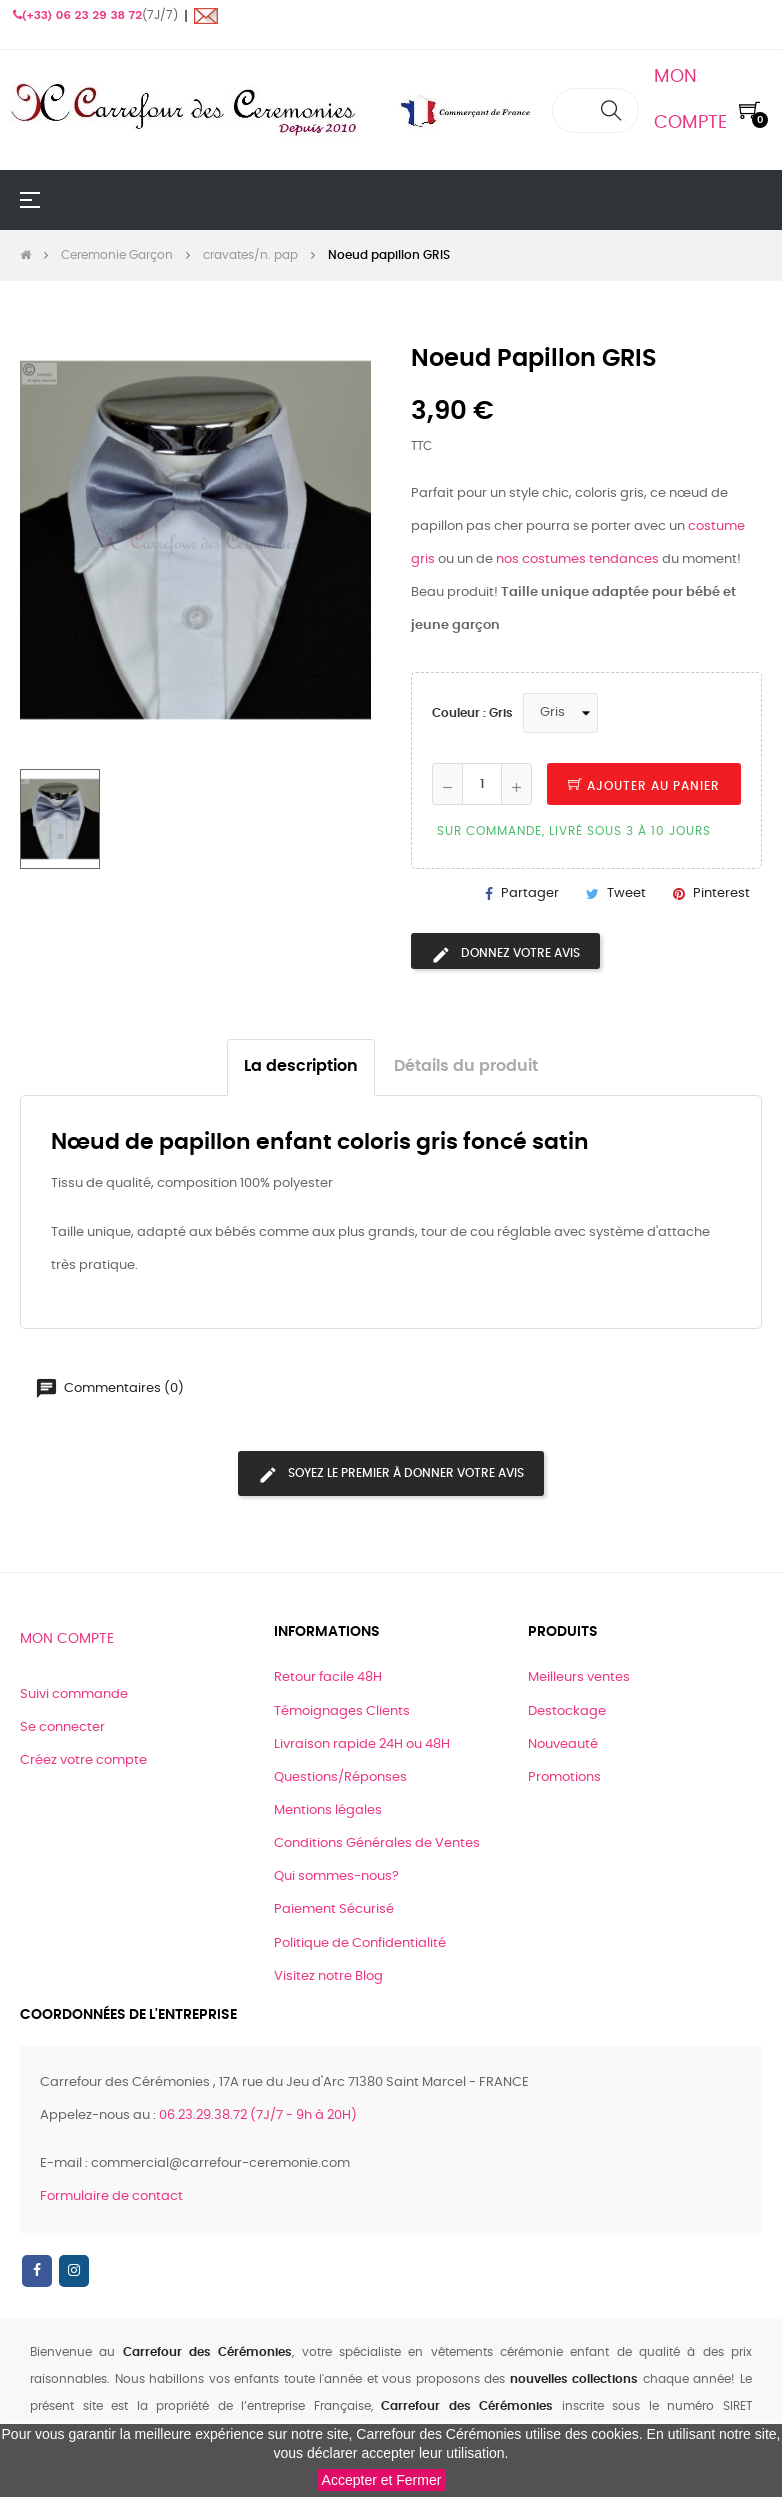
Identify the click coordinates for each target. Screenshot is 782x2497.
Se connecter (62, 1727)
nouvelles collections (574, 2379)
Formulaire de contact (111, 2196)
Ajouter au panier (644, 786)
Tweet (626, 893)
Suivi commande (74, 1694)
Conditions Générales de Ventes (377, 1843)
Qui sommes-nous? (336, 1876)
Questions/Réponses (340, 1777)
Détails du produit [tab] (466, 1066)
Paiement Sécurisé (334, 1909)
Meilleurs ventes (579, 1677)
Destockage (567, 1711)
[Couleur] (560, 713)
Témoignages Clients (342, 1711)
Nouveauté (563, 1744)
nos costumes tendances (577, 559)
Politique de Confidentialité (360, 1943)
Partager (530, 893)
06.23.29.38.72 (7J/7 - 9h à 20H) (258, 2115)
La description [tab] (301, 1066)
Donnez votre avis (505, 955)
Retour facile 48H (328, 1677)
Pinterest (721, 893)
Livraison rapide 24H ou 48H (362, 1744)
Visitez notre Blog (328, 1976)
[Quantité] (482, 784)
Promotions (564, 1777)
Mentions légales (328, 1810)
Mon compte (67, 1639)
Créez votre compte (83, 1760)
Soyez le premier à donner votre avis (391, 1475)
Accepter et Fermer (382, 2480)
